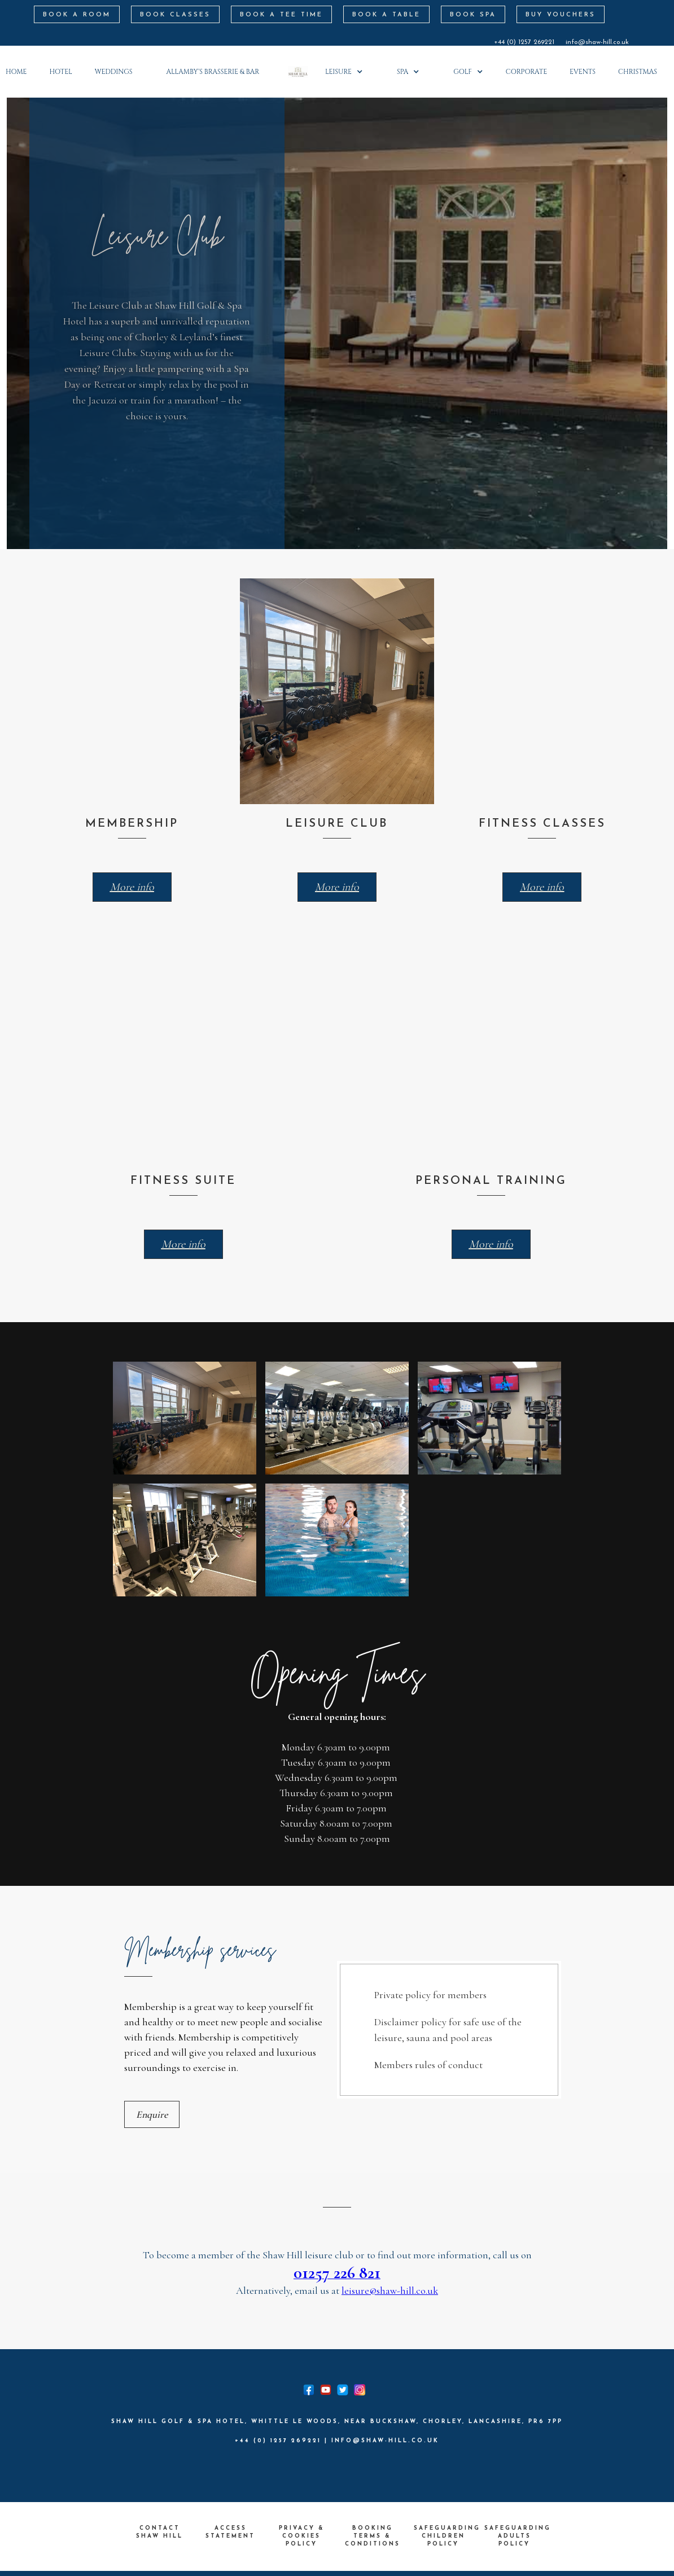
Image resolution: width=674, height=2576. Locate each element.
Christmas (637, 71)
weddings (114, 71)
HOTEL (61, 71)
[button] (218, 71)
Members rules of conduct (428, 2065)
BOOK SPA (473, 15)
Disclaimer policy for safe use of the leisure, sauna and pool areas (448, 2030)
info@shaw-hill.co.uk (597, 42)
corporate (526, 71)
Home (16, 71)
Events (583, 71)
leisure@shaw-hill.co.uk (390, 2290)
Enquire (152, 2114)
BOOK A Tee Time (281, 15)
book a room (77, 15)
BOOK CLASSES (175, 15)
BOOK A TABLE (386, 15)
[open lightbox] (184, 1418)
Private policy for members (430, 1995)
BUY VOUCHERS (561, 15)
